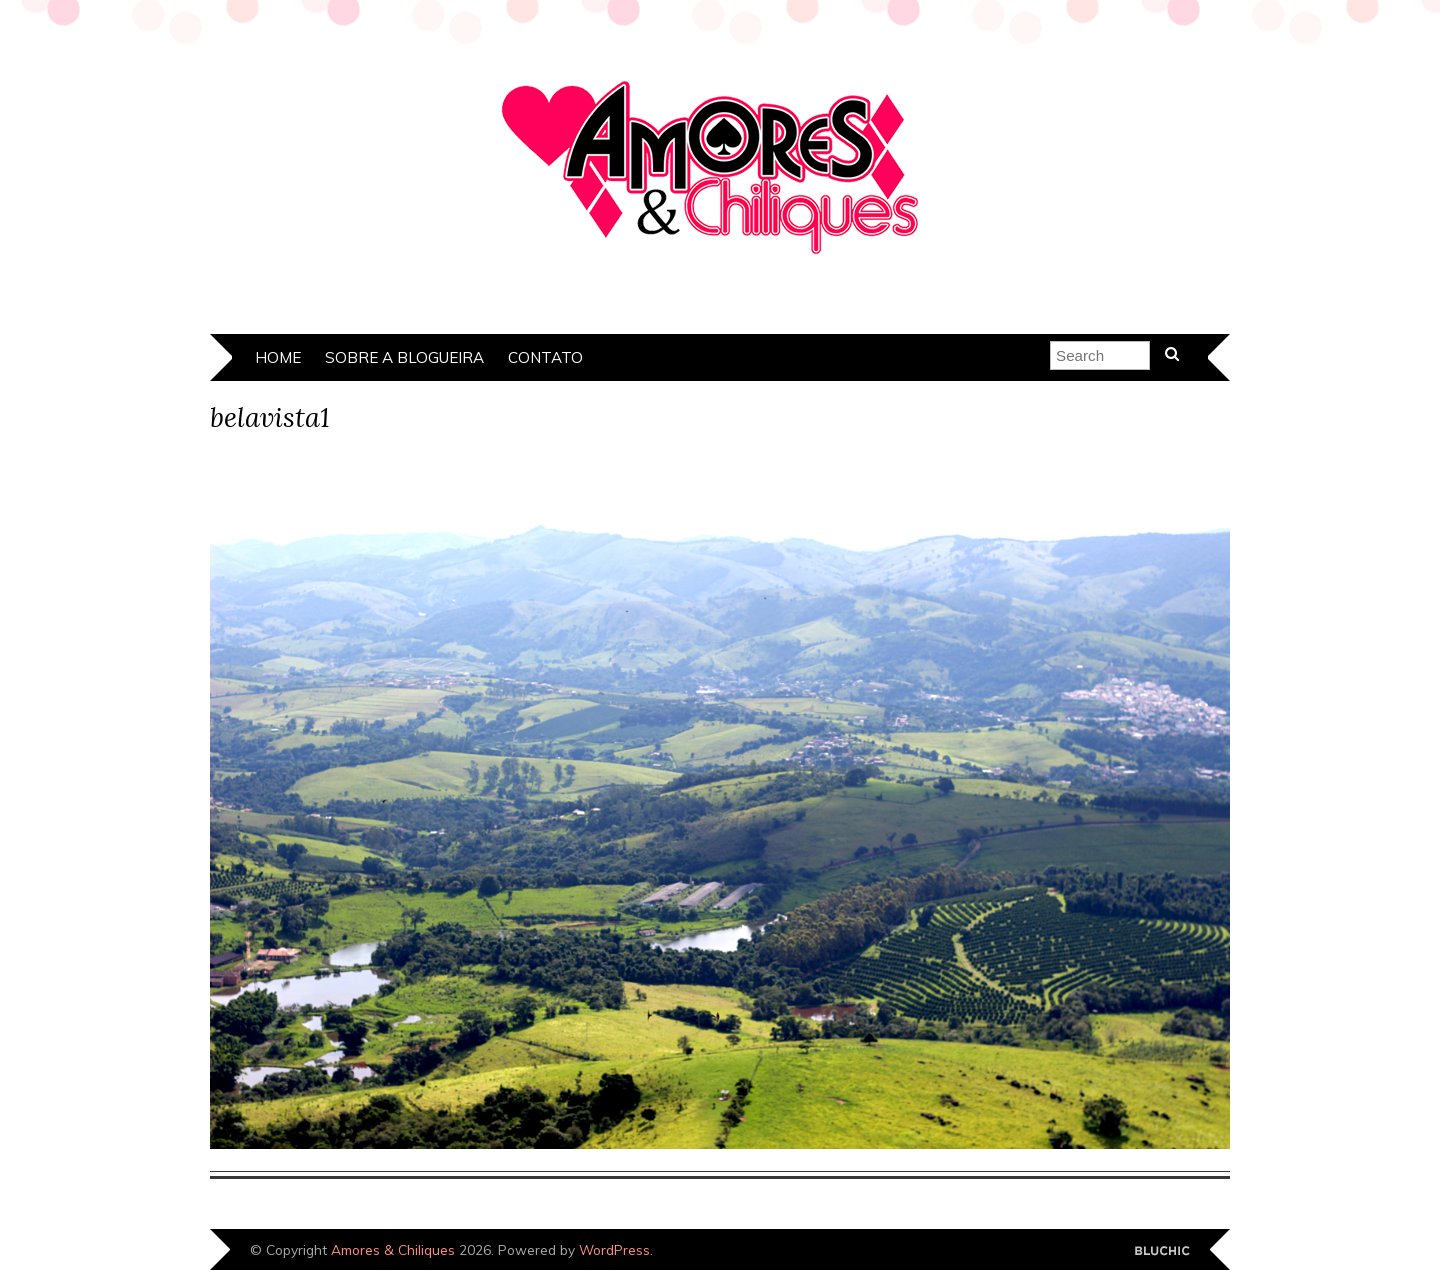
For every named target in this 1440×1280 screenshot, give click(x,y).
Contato (545, 357)
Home (278, 357)
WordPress (614, 1249)
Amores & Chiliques (393, 1249)
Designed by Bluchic (1162, 1251)
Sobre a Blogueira (404, 357)
